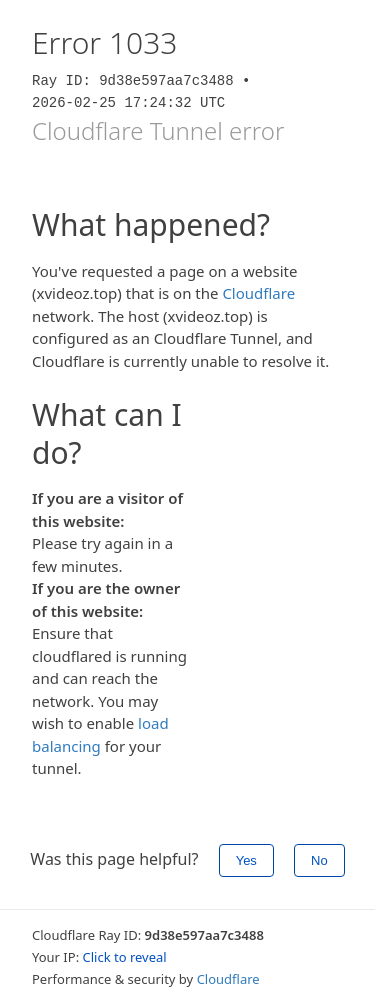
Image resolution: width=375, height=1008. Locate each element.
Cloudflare (258, 293)
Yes (246, 860)
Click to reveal (125, 957)
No (319, 860)
